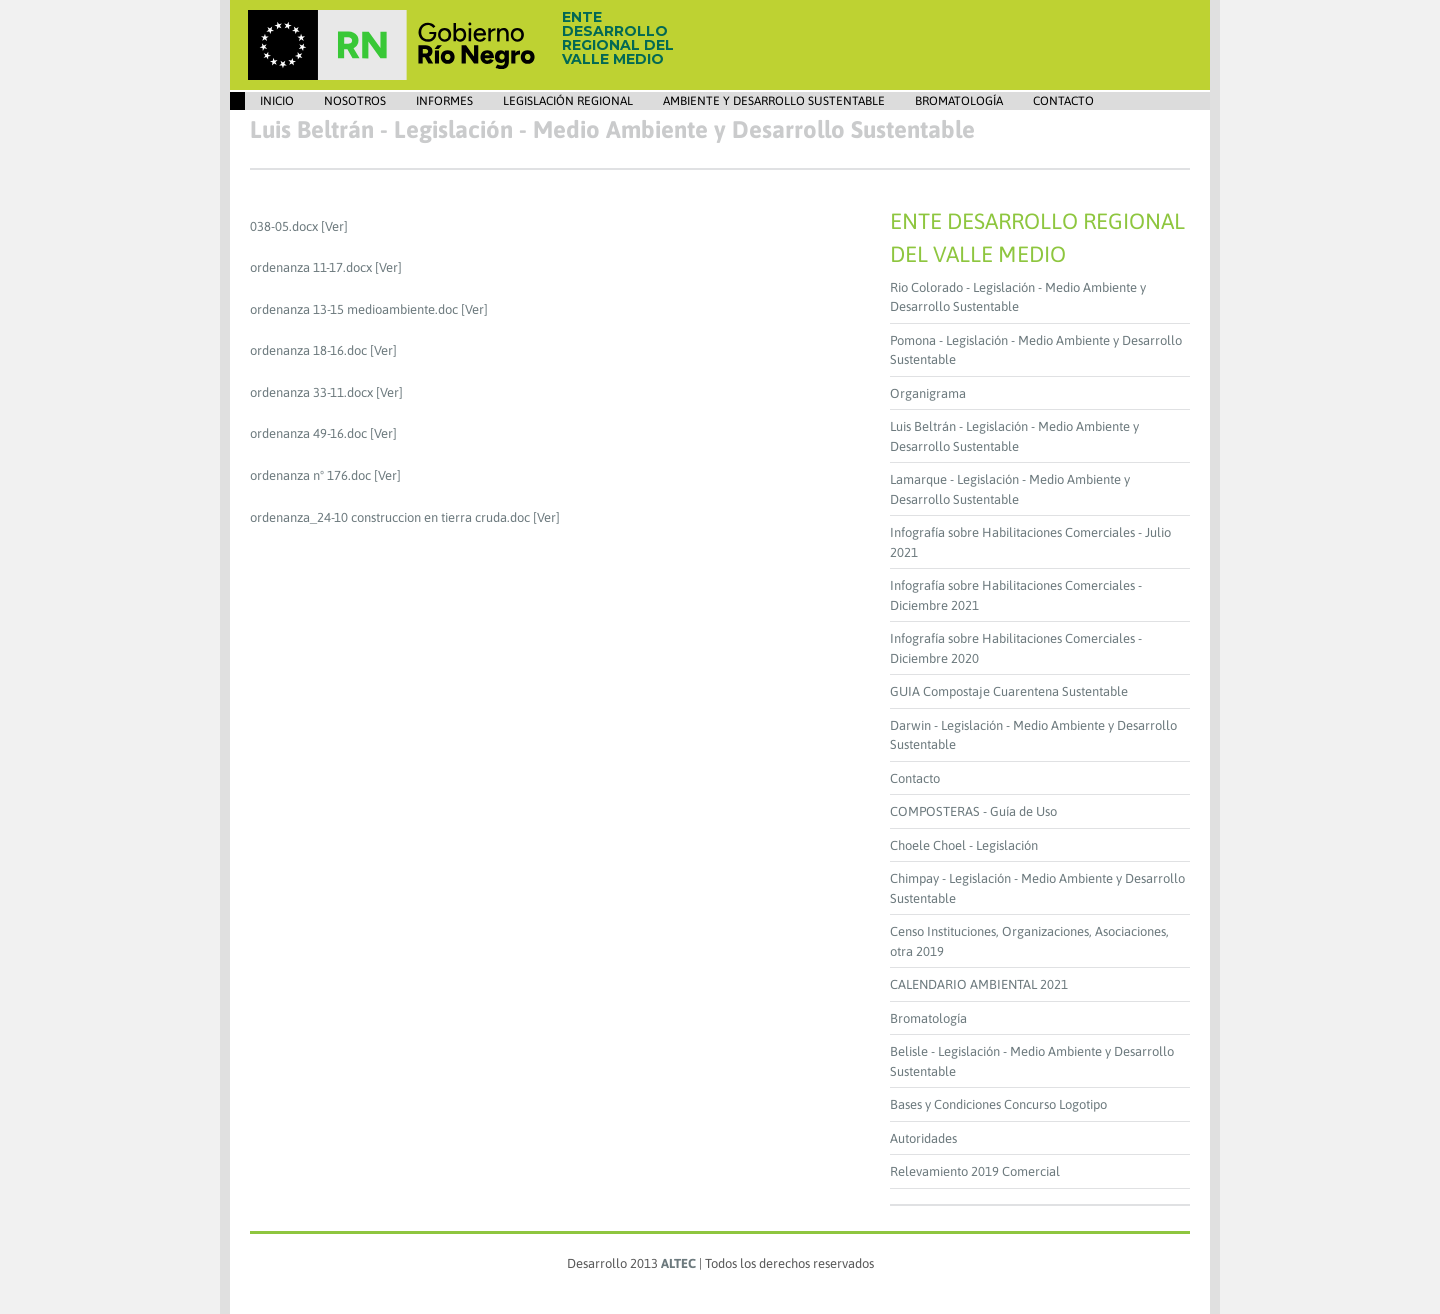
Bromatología (959, 101)
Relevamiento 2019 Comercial (975, 1171)
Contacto (1063, 101)
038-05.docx (284, 226)
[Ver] (334, 226)
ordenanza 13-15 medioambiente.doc (354, 309)
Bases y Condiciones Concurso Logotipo (998, 1104)
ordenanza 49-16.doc (308, 433)
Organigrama (928, 393)
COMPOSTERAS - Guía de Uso (973, 811)
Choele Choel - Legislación (964, 845)
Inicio (277, 101)
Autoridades (923, 1138)
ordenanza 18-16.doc (308, 350)
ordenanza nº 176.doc (310, 475)
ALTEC (678, 1263)
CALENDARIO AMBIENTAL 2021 (979, 984)
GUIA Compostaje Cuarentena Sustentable (1009, 691)
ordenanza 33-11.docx (311, 392)
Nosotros (355, 101)
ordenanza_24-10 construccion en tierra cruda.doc (390, 517)
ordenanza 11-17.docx (311, 267)
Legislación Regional (568, 101)
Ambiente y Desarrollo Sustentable (774, 101)
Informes (444, 101)
